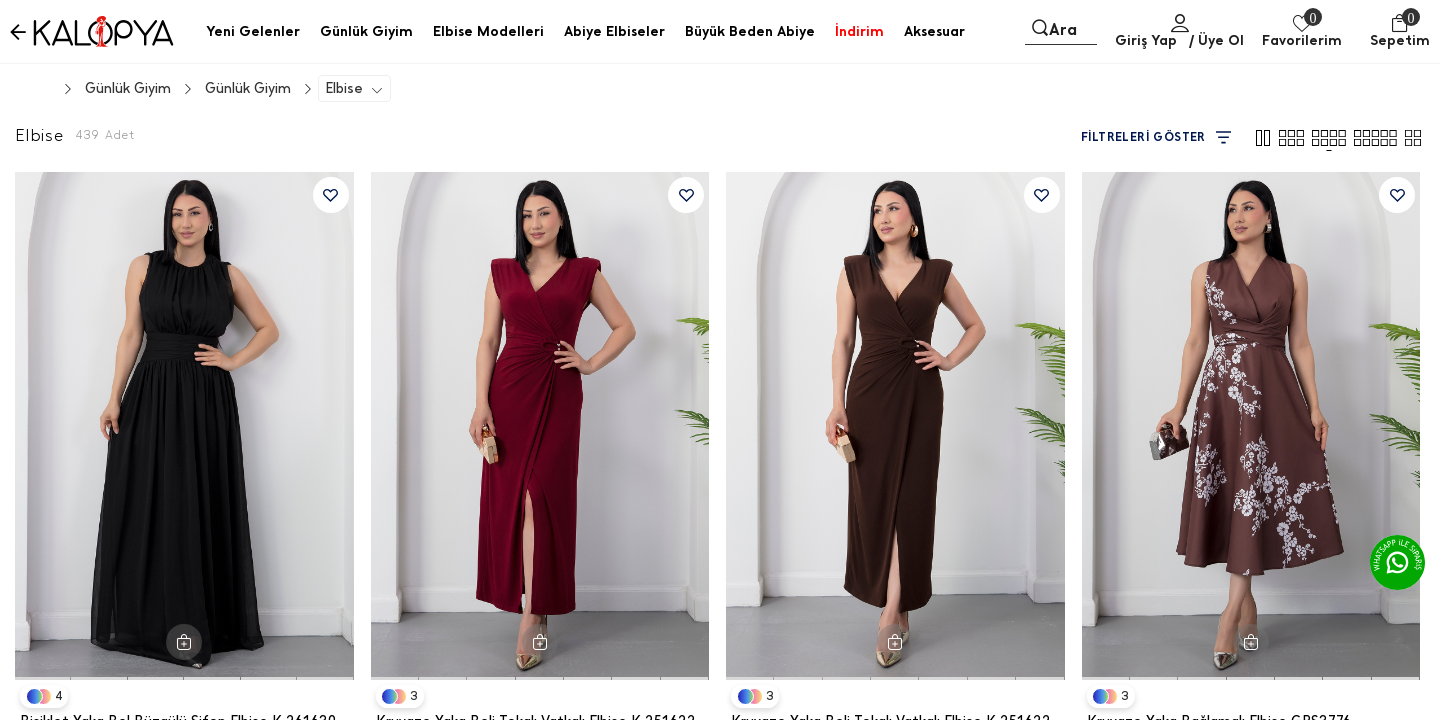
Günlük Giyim (248, 88)
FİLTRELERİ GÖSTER (1156, 137)
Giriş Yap (1146, 40)
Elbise (344, 88)
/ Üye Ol (1216, 40)
